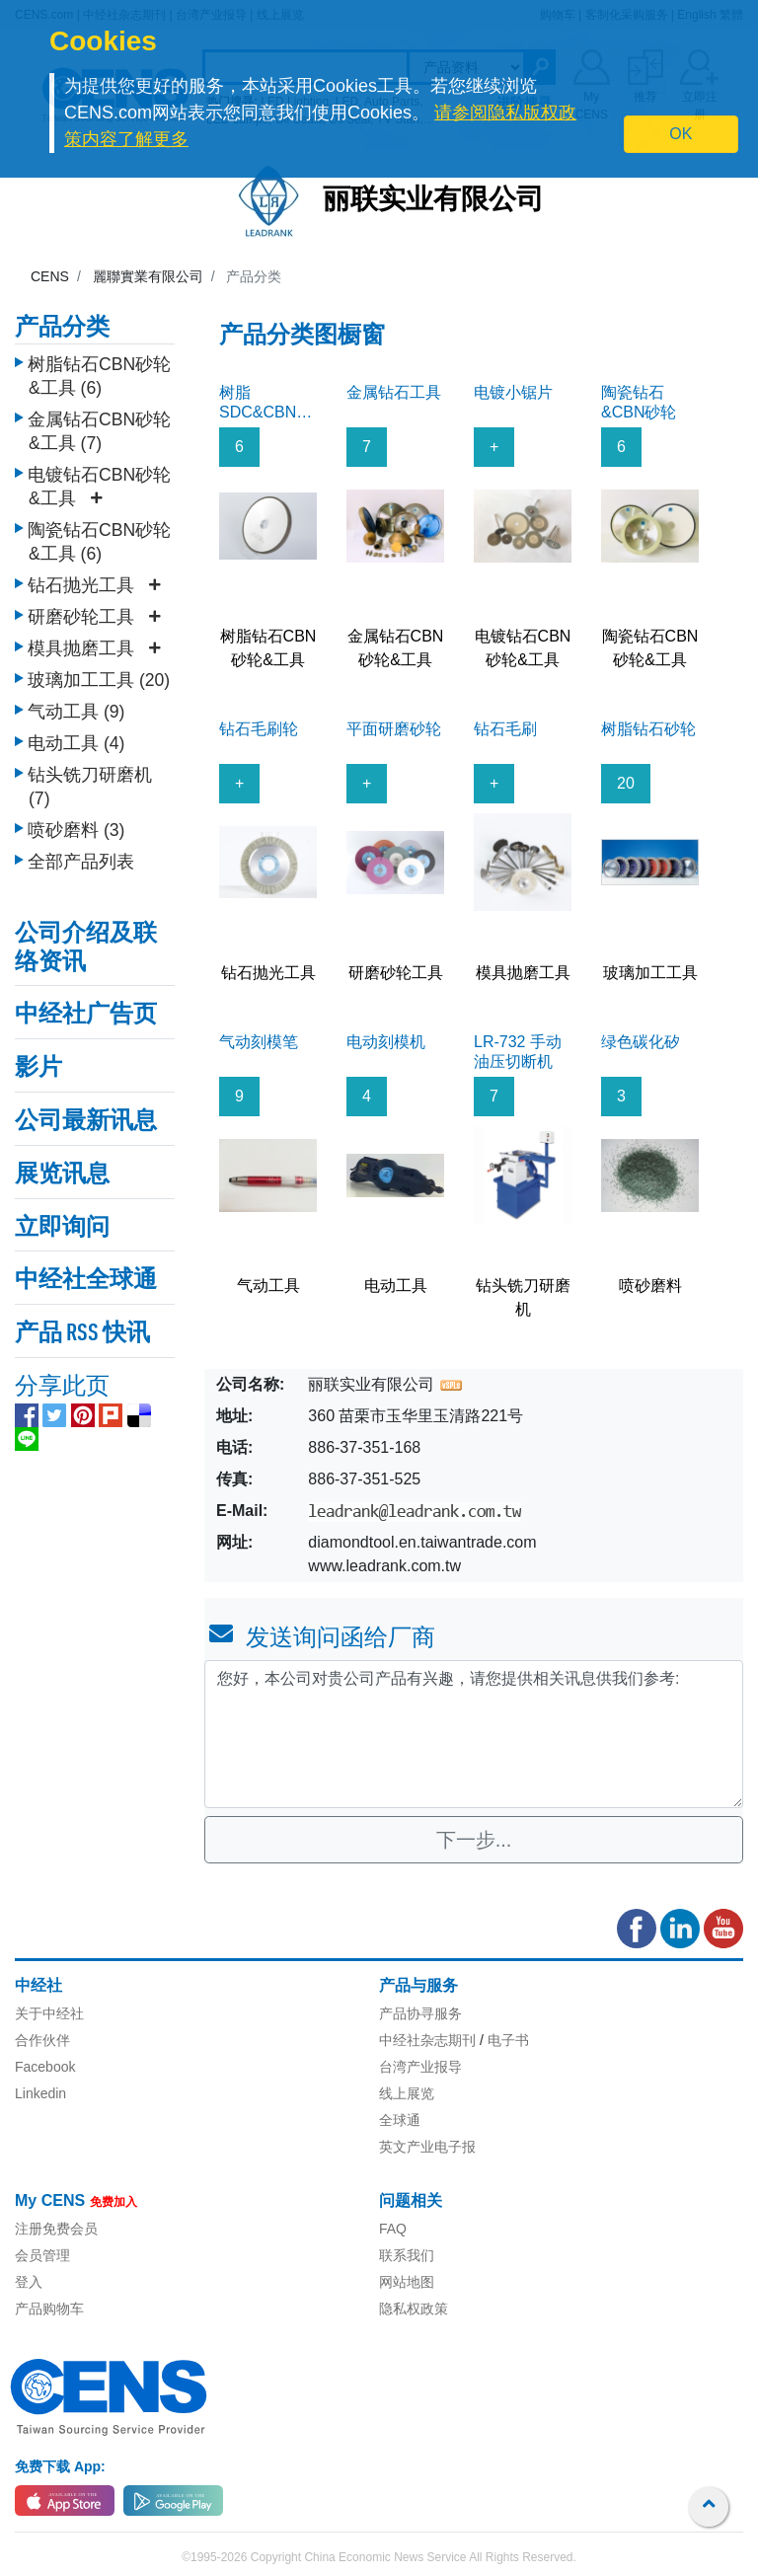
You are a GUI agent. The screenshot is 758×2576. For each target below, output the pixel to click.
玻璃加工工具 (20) (99, 680)
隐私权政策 (413, 2308)
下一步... (474, 1840)
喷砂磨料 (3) (76, 830)
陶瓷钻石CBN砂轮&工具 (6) (99, 542)
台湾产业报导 (420, 2067)
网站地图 (406, 2282)
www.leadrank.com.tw (384, 1565)
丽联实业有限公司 (433, 201)
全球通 (399, 2120)
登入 (28, 2282)
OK (680, 133)
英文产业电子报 (427, 2147)
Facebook (45, 2067)
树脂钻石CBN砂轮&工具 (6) (99, 376)
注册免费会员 (56, 2228)
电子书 (508, 2040)
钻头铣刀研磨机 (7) (90, 786)
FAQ (393, 2228)
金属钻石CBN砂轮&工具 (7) (99, 431)
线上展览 (406, 2093)
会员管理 (42, 2255)
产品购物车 (49, 2308)
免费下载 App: (60, 2466)
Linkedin (40, 2093)
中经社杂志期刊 (427, 2040)
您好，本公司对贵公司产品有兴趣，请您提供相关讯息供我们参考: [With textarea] (473, 1734)
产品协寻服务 (420, 2013)
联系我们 (406, 2255)
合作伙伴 (42, 2040)
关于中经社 (49, 2013)
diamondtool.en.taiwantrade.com (422, 1542)
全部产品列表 (81, 861)
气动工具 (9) (76, 711)
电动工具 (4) (76, 743)
